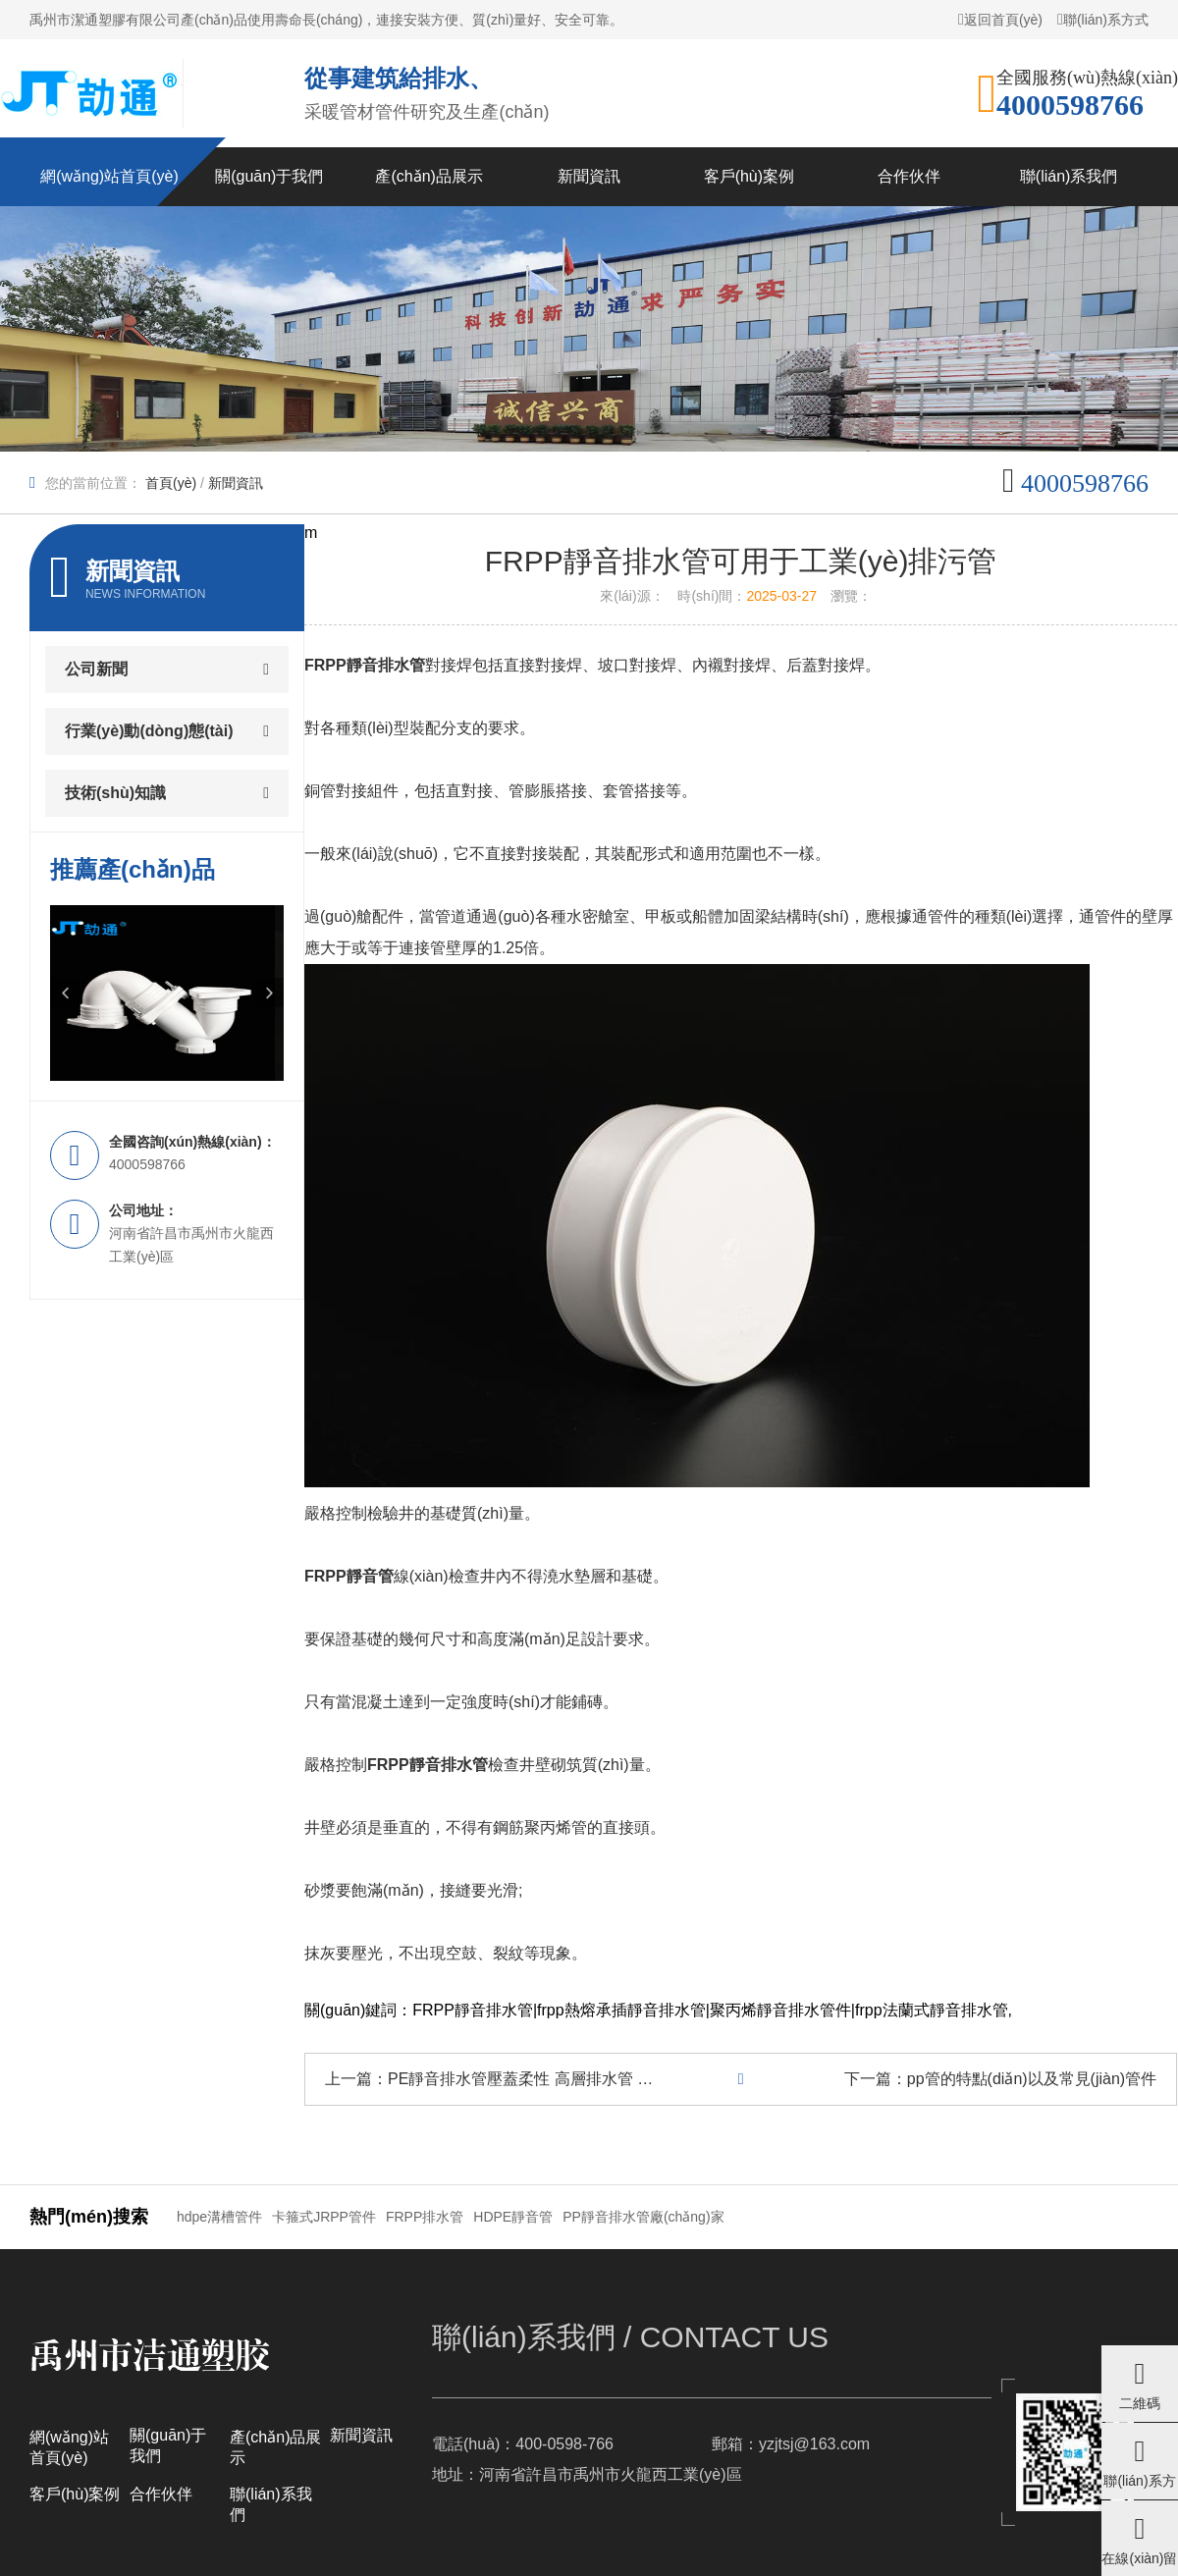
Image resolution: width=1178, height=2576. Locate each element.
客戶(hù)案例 (74, 2494)
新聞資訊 (235, 483)
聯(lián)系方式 (1103, 19)
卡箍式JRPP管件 (324, 2217)
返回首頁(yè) (1000, 19)
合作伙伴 (161, 2494)
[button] (65, 992)
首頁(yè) (170, 483)
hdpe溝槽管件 (219, 2217)
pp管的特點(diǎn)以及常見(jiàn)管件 (1031, 2078)
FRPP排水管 (424, 2217)
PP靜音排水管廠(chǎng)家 (642, 2217)
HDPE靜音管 (513, 2217)
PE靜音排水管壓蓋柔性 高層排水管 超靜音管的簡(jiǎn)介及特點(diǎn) (629, 2078)
